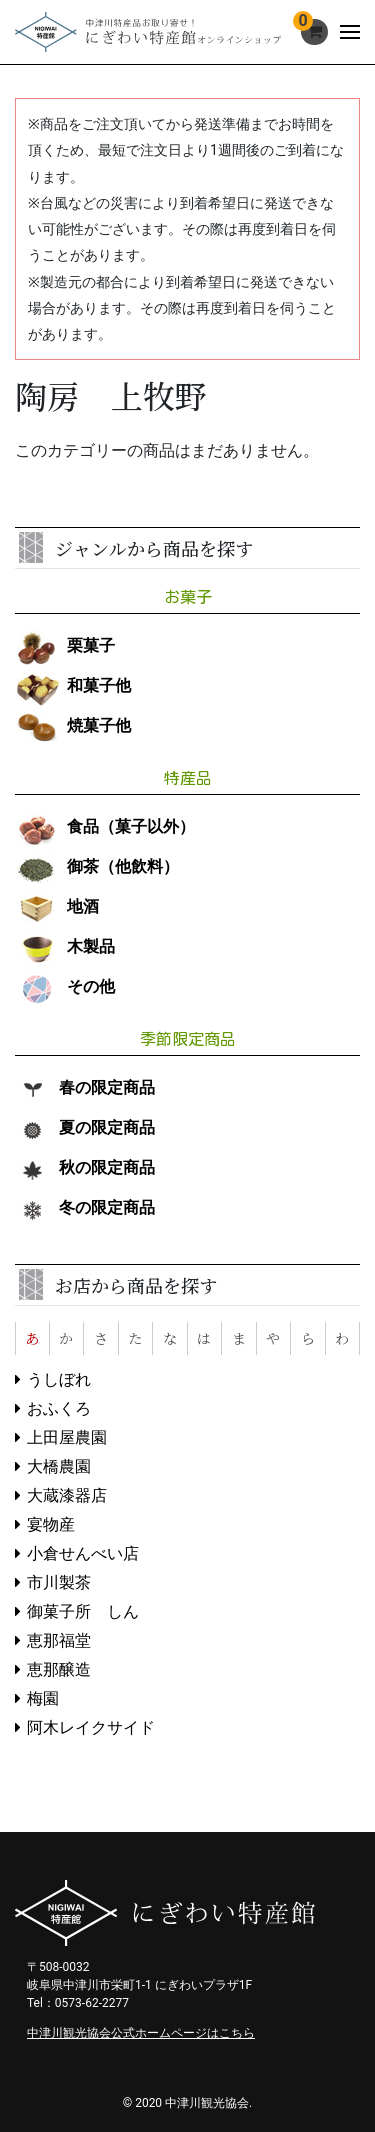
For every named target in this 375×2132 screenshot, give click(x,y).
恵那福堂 (59, 1640)
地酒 (57, 906)
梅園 (43, 1698)
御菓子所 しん (83, 1611)
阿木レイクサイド (91, 1727)
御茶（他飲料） (97, 866)
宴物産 (51, 1524)
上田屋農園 (67, 1437)
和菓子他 (73, 685)
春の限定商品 (85, 1087)
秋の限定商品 (85, 1167)
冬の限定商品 (85, 1207)
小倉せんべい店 (83, 1553)
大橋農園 (59, 1466)
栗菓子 (65, 645)
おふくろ (59, 1408)
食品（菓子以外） (105, 826)
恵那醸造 (59, 1669)
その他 (65, 986)
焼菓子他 (73, 725)
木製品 (65, 946)
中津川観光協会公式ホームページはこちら (141, 2033)
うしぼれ (59, 1379)
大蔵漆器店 (67, 1495)
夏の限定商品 (85, 1127)
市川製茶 (59, 1582)
